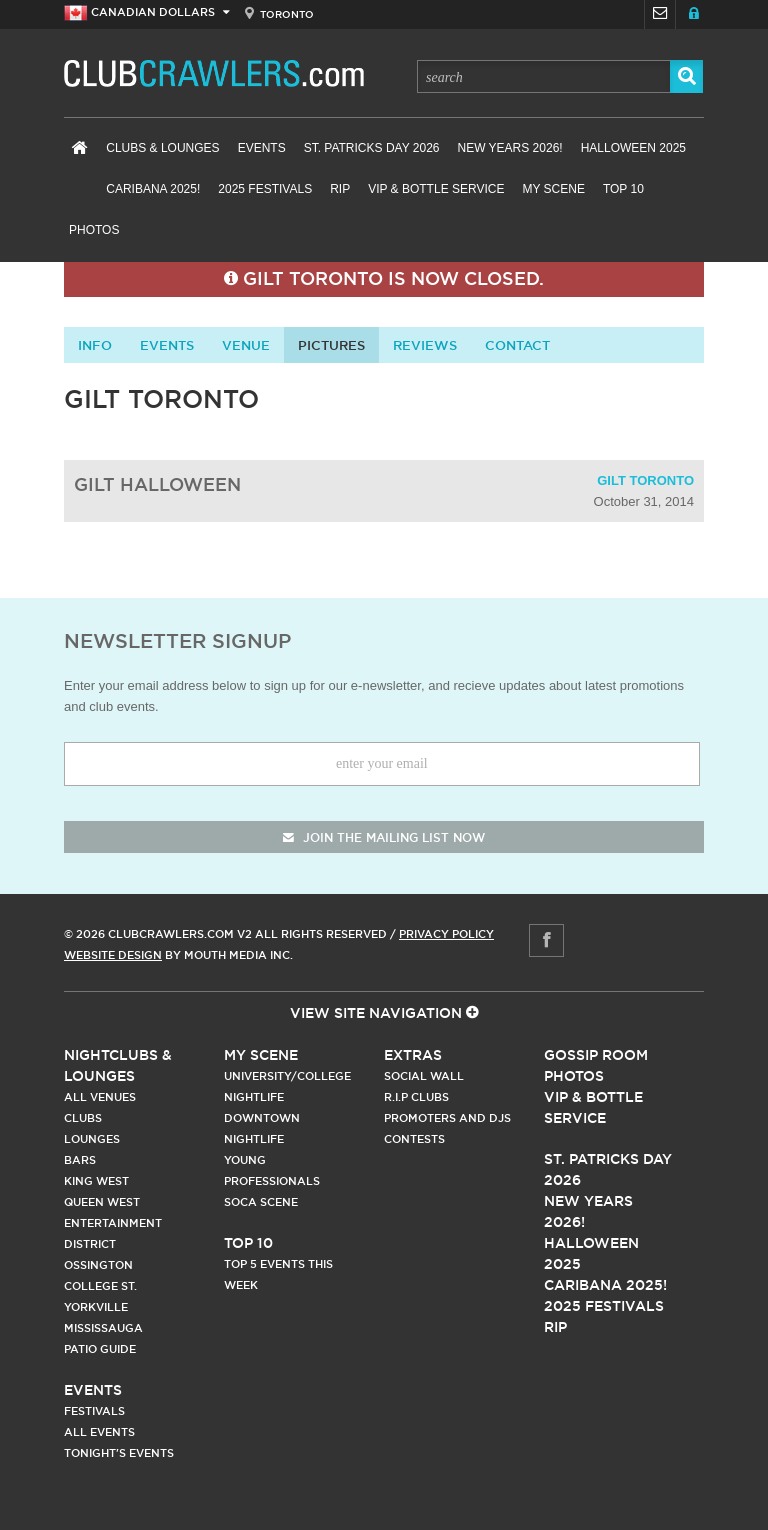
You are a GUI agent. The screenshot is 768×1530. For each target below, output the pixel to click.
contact (517, 345)
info (95, 345)
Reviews (425, 345)
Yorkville (96, 1307)
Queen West (102, 1202)
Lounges (92, 1139)
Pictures (331, 345)
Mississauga (103, 1328)
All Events (99, 1432)
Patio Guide (100, 1349)
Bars (80, 1160)
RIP (340, 189)
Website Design (113, 955)
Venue (246, 345)
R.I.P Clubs (416, 1097)
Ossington (98, 1265)
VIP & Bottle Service (436, 189)
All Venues (100, 1097)
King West (96, 1181)
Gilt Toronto (645, 480)
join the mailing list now (384, 837)
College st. (100, 1286)
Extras (413, 1055)
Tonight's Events (119, 1453)
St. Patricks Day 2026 (372, 148)
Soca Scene (261, 1202)
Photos (94, 230)
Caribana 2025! (153, 189)
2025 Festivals (265, 189)
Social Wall (424, 1076)
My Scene (553, 189)
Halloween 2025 (633, 148)
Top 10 (623, 189)
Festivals (94, 1411)
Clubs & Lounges (162, 148)
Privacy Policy (446, 934)
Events (262, 148)
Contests (414, 1139)
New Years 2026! (509, 148)
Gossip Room (596, 1055)
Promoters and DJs (447, 1118)
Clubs (83, 1118)
